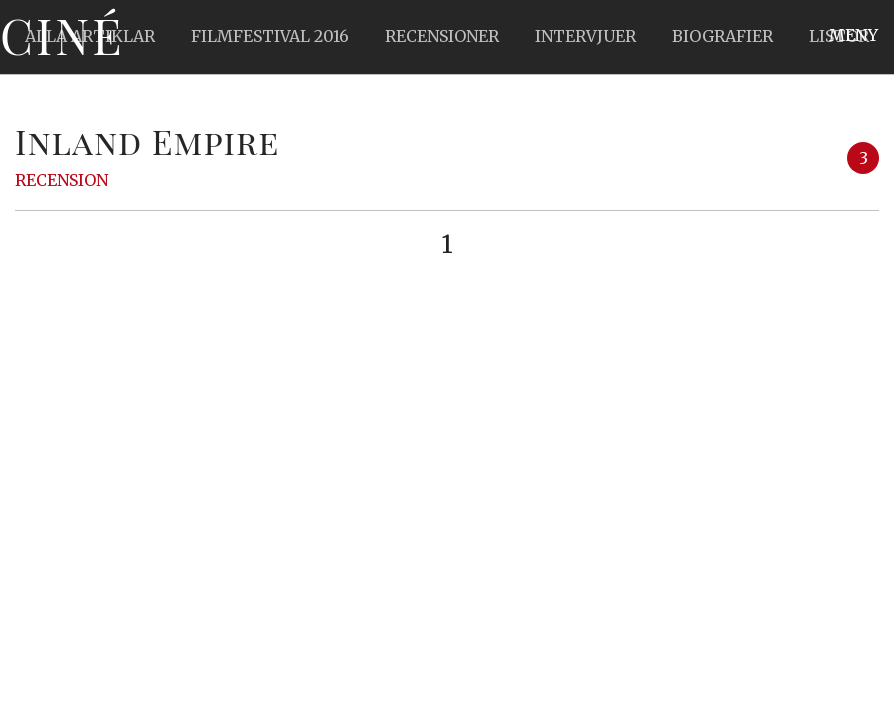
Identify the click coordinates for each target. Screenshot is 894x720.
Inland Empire (147, 141)
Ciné (62, 35)
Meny (853, 35)
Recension (61, 180)
